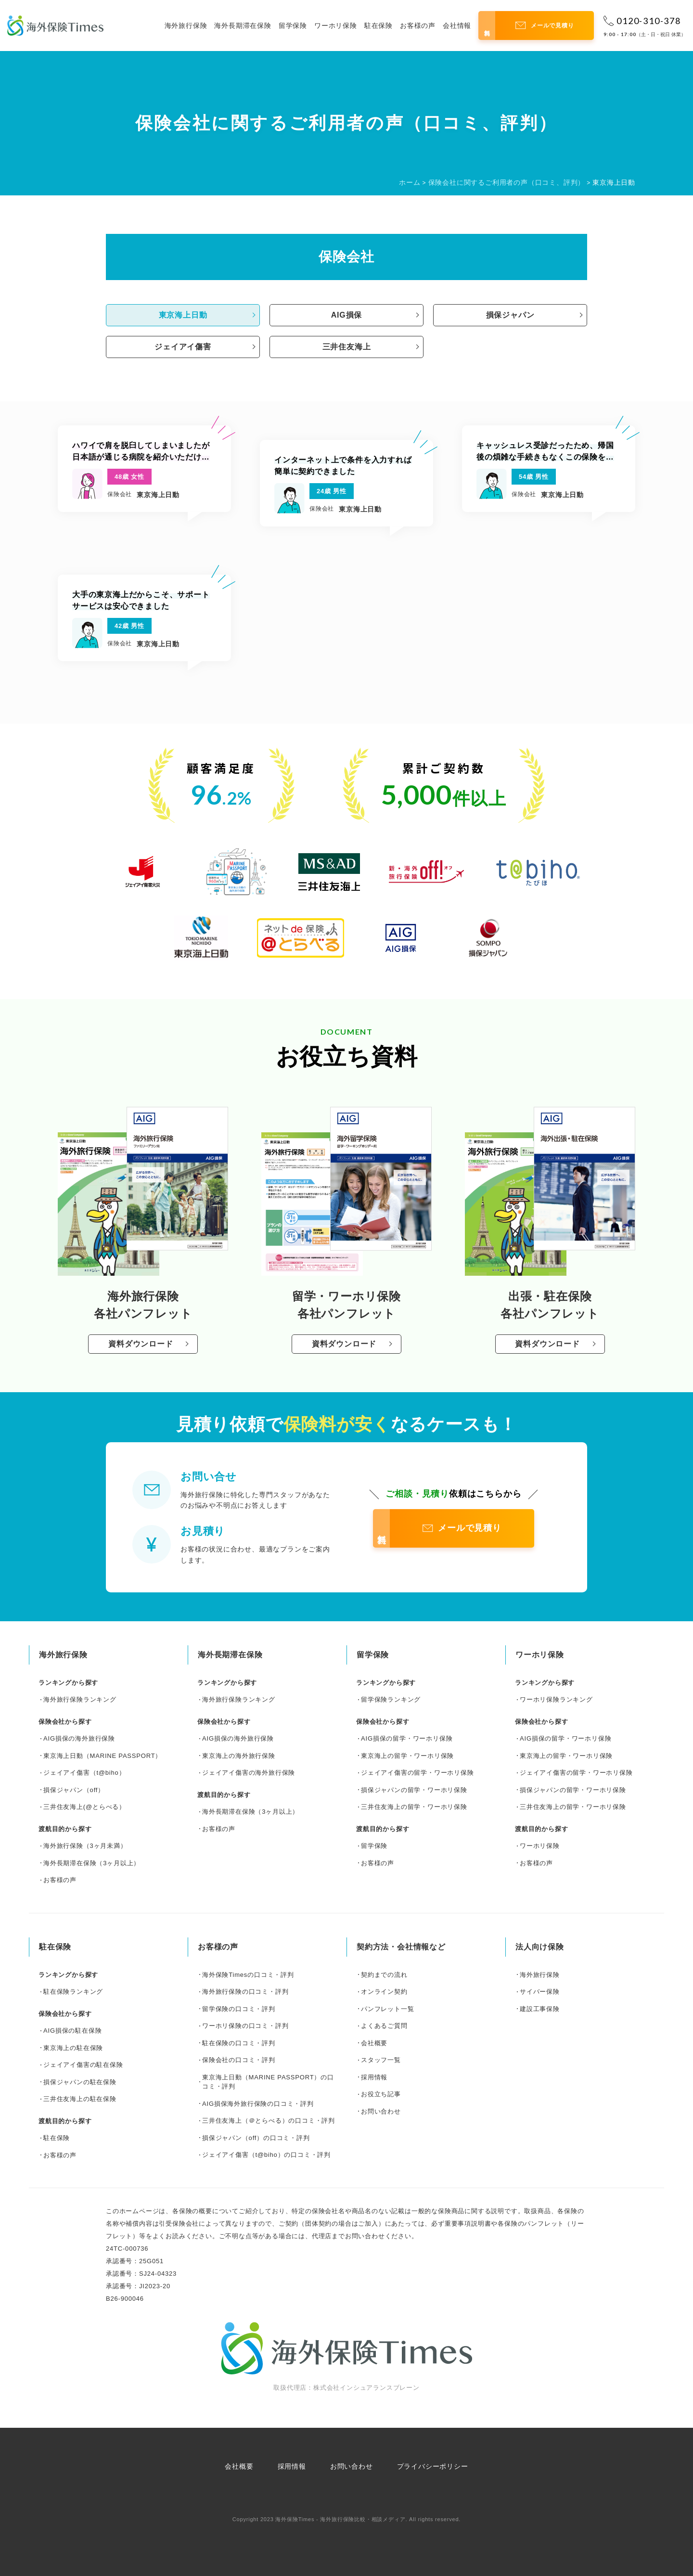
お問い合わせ (381, 2111)
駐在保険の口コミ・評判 (238, 2043)
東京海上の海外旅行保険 (238, 1755)
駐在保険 (378, 25)
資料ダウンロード (140, 1344)
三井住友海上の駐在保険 (79, 2098)
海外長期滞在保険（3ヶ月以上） (91, 1863)
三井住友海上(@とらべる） (84, 1806)
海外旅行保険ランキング (79, 1699)
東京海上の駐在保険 (73, 2047)
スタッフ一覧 (381, 2059)
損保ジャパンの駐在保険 (79, 2082)
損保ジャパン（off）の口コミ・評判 (256, 2137)
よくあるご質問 (384, 2025)
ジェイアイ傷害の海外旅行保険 (248, 1772)
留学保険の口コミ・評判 (238, 2008)
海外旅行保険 (186, 25)
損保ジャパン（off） (73, 1790)
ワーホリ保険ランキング (556, 1699)
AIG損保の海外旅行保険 (79, 1738)
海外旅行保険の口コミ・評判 (245, 1991)
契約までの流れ (384, 1974)
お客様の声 (418, 25)
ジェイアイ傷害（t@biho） (84, 1772)
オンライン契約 (384, 1991)
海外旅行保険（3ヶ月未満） (85, 1845)
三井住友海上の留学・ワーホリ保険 (414, 1806)
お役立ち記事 (381, 2094)
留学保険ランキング (391, 1699)
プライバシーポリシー (432, 2466)
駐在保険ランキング (73, 1991)
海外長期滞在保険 (242, 25)
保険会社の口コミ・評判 (238, 2059)
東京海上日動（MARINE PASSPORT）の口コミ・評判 (268, 2082)
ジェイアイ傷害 (182, 347)
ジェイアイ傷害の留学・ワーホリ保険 (417, 1772)
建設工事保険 (540, 2008)
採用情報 (374, 2077)
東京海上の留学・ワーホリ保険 (407, 1755)
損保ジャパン (510, 315)
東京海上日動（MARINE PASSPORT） (102, 1755)
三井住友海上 (346, 347)
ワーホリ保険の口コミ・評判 (245, 2025)
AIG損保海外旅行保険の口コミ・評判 (258, 2103)
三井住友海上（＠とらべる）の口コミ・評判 (268, 2120)
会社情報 (457, 25)
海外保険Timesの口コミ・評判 (248, 1974)
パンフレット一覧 (387, 2008)
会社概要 (374, 2043)
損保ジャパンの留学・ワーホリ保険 (414, 1790)
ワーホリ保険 (335, 25)
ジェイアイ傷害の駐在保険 (83, 2064)
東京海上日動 (183, 315)
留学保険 (293, 25)
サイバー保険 (540, 1991)
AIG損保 (346, 315)
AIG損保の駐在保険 (72, 2030)
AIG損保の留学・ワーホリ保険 (406, 1738)
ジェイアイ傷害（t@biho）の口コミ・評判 (266, 2154)
